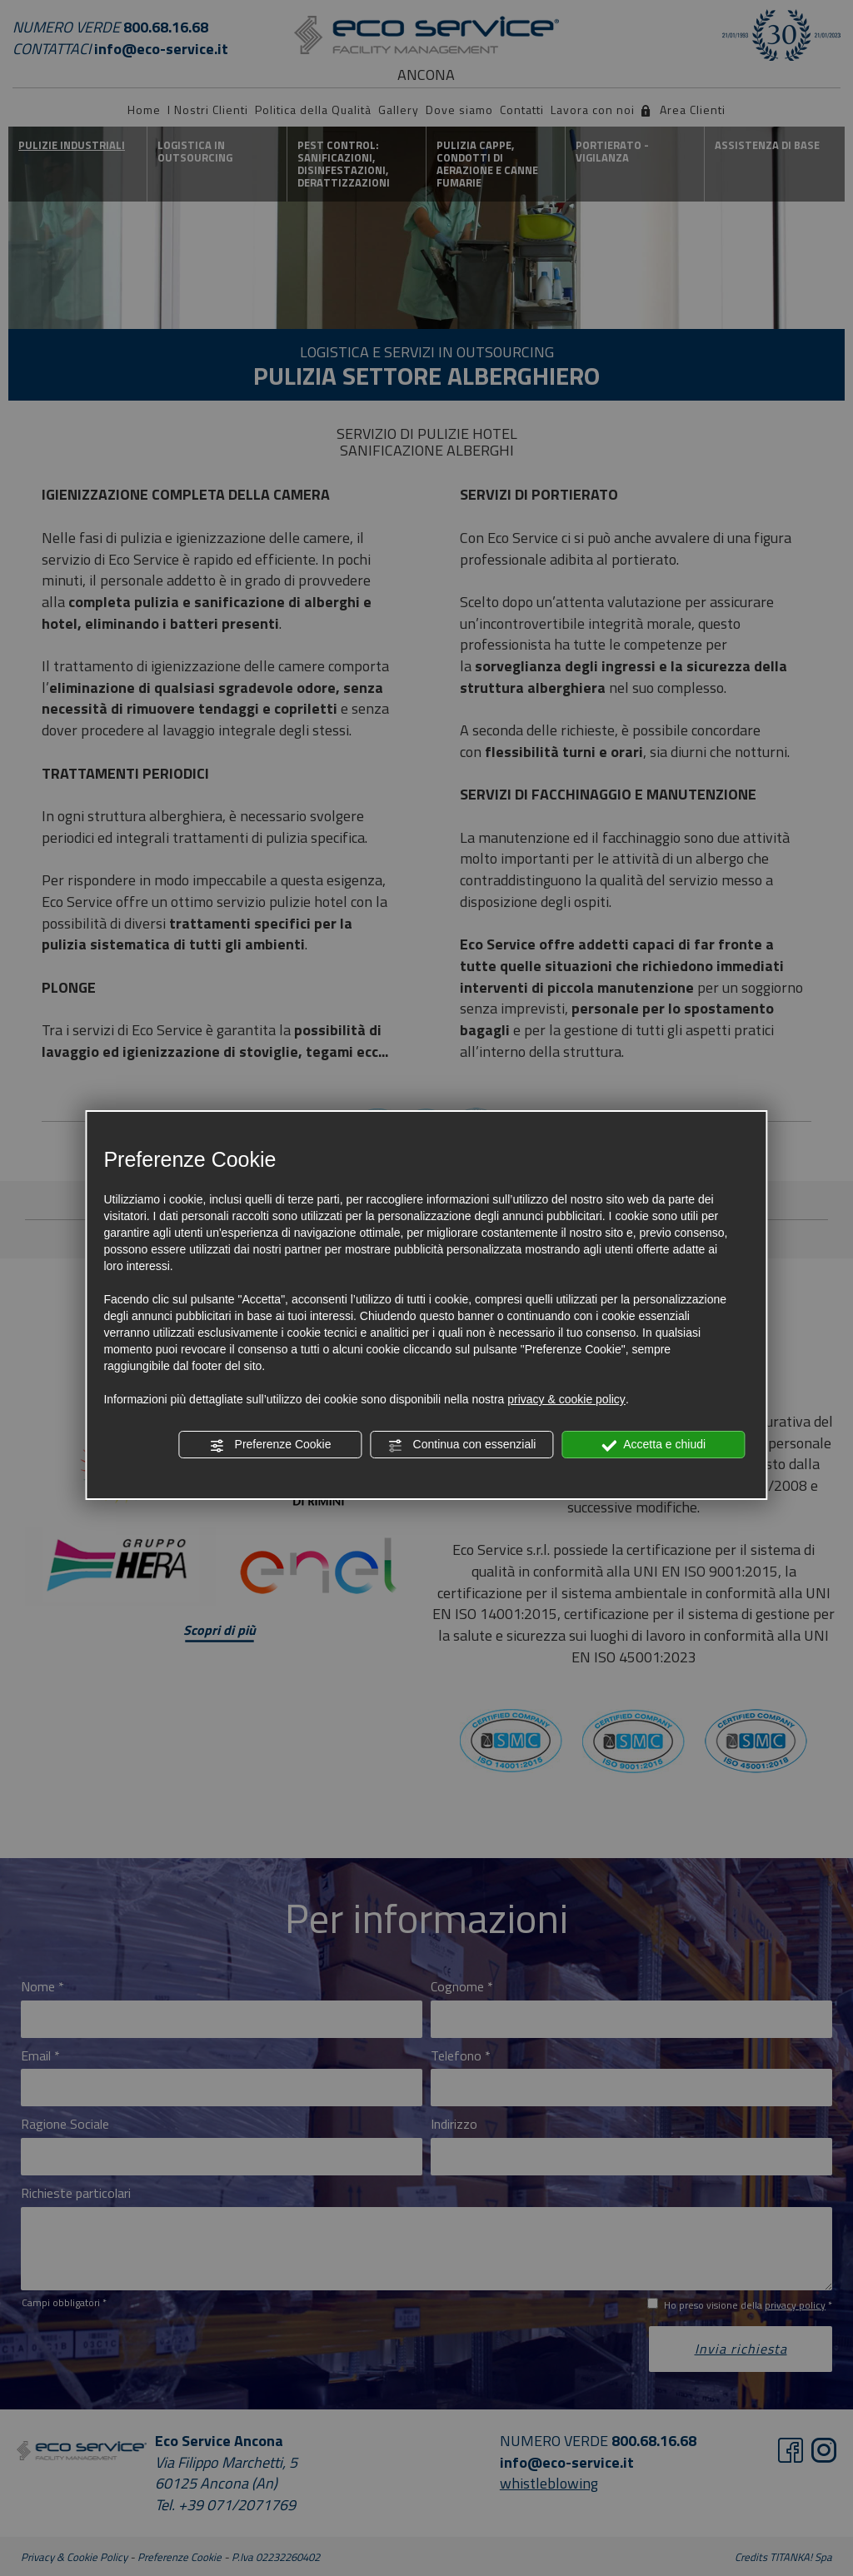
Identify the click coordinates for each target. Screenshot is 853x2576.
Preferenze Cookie (271, 1444)
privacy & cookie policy (566, 1399)
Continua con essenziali (462, 1444)
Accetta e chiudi (653, 1444)
